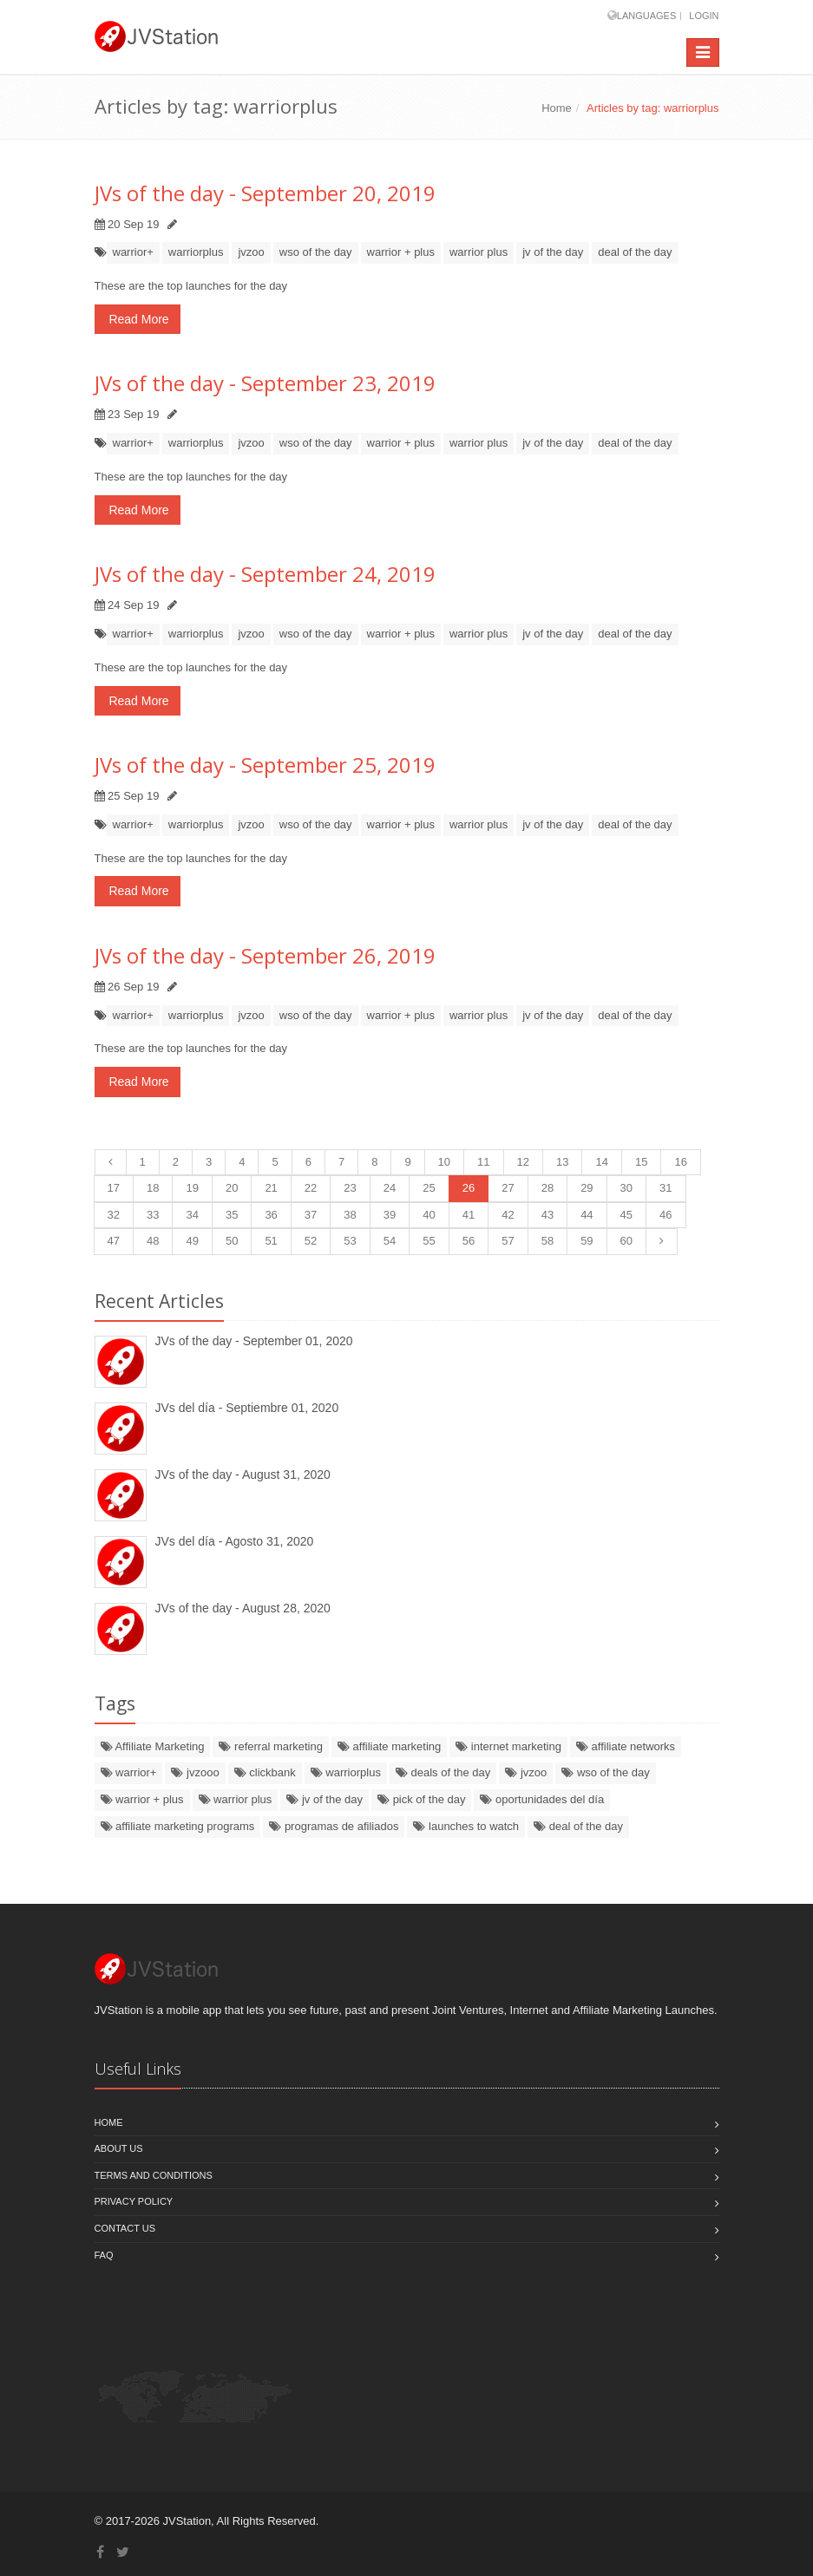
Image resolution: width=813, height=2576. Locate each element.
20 (232, 1187)
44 (586, 1214)
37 (311, 1214)
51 (271, 1240)
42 (508, 1214)
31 (665, 1187)
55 (429, 1240)
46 (665, 1214)
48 (153, 1240)
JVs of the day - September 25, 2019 (265, 764)
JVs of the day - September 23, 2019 (265, 383)
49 (192, 1240)
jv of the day (552, 251)
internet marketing (508, 1746)
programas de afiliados (333, 1826)
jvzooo (195, 1772)
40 (429, 1214)
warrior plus (478, 251)
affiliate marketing (389, 1746)
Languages (646, 15)
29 (586, 1187)
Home (556, 107)
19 (192, 1187)
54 (390, 1240)
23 (350, 1187)
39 (390, 1214)
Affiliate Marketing (153, 1746)
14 (601, 1161)
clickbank (265, 1772)
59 (586, 1240)
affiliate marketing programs (178, 1826)
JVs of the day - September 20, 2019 (265, 193)
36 (271, 1214)
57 (508, 1240)
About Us (119, 2148)
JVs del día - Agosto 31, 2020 (234, 1541)
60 (626, 1240)
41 (468, 1214)
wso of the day (315, 251)
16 (680, 1161)
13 (562, 1161)
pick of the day (421, 1799)
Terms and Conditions (154, 2175)
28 (547, 1187)
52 (311, 1240)
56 (468, 1240)
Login (703, 15)
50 (232, 1240)
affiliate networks (625, 1746)
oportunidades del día (542, 1799)
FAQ (104, 2255)
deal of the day (635, 251)
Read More (137, 319)
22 (311, 1187)
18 (153, 1187)
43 (547, 1214)
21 (271, 1187)
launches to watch (466, 1826)
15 (641, 1161)
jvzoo (251, 251)
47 (114, 1240)
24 (390, 1187)
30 (626, 1187)
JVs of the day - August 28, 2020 (243, 1608)
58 (547, 1240)
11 (483, 1161)
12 (523, 1161)
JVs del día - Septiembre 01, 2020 (247, 1408)
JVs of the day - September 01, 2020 (254, 1341)
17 (114, 1187)
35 (232, 1214)
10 (444, 1161)
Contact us (125, 2228)
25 (429, 1187)
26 (468, 1187)
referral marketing (270, 1746)
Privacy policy (134, 2201)
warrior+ (133, 251)
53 (350, 1240)
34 (192, 1214)
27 (508, 1187)
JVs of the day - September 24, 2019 (265, 573)
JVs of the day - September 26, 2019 (265, 955)
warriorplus (196, 251)
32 (114, 1214)
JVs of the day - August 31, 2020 (243, 1474)
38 (350, 1214)
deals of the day (443, 1772)
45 (626, 1214)
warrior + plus (401, 251)
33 (153, 1214)
